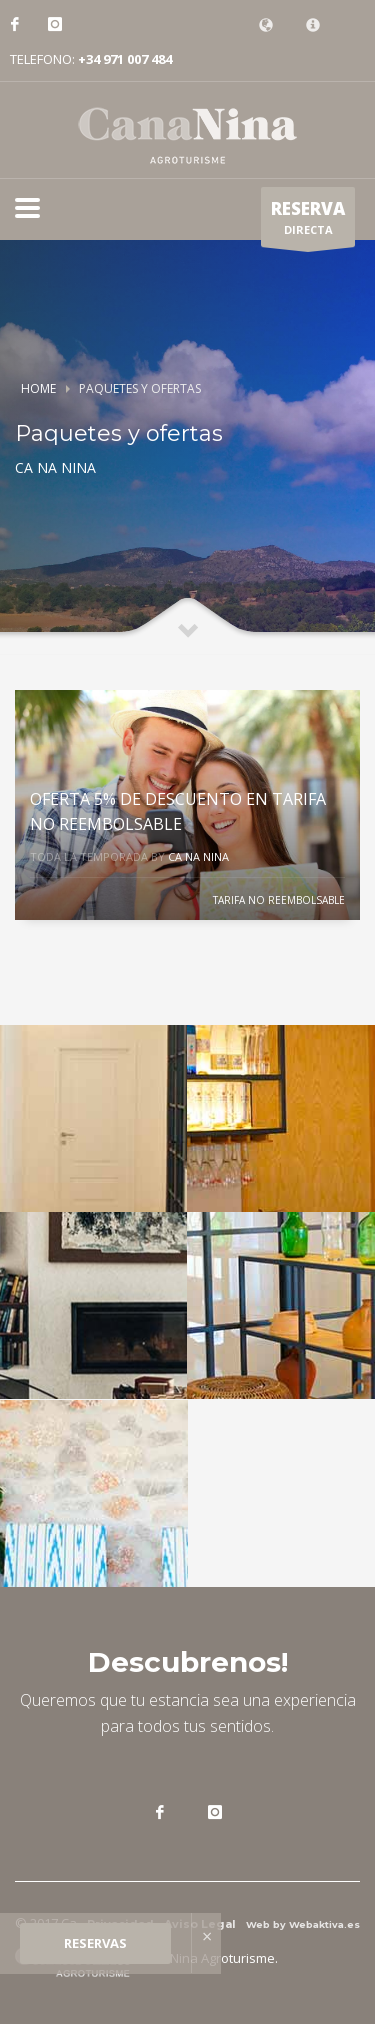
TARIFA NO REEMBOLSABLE (279, 900)
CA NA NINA (198, 856)
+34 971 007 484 (125, 59)
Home (38, 388)
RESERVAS (95, 1943)
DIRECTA (308, 222)
